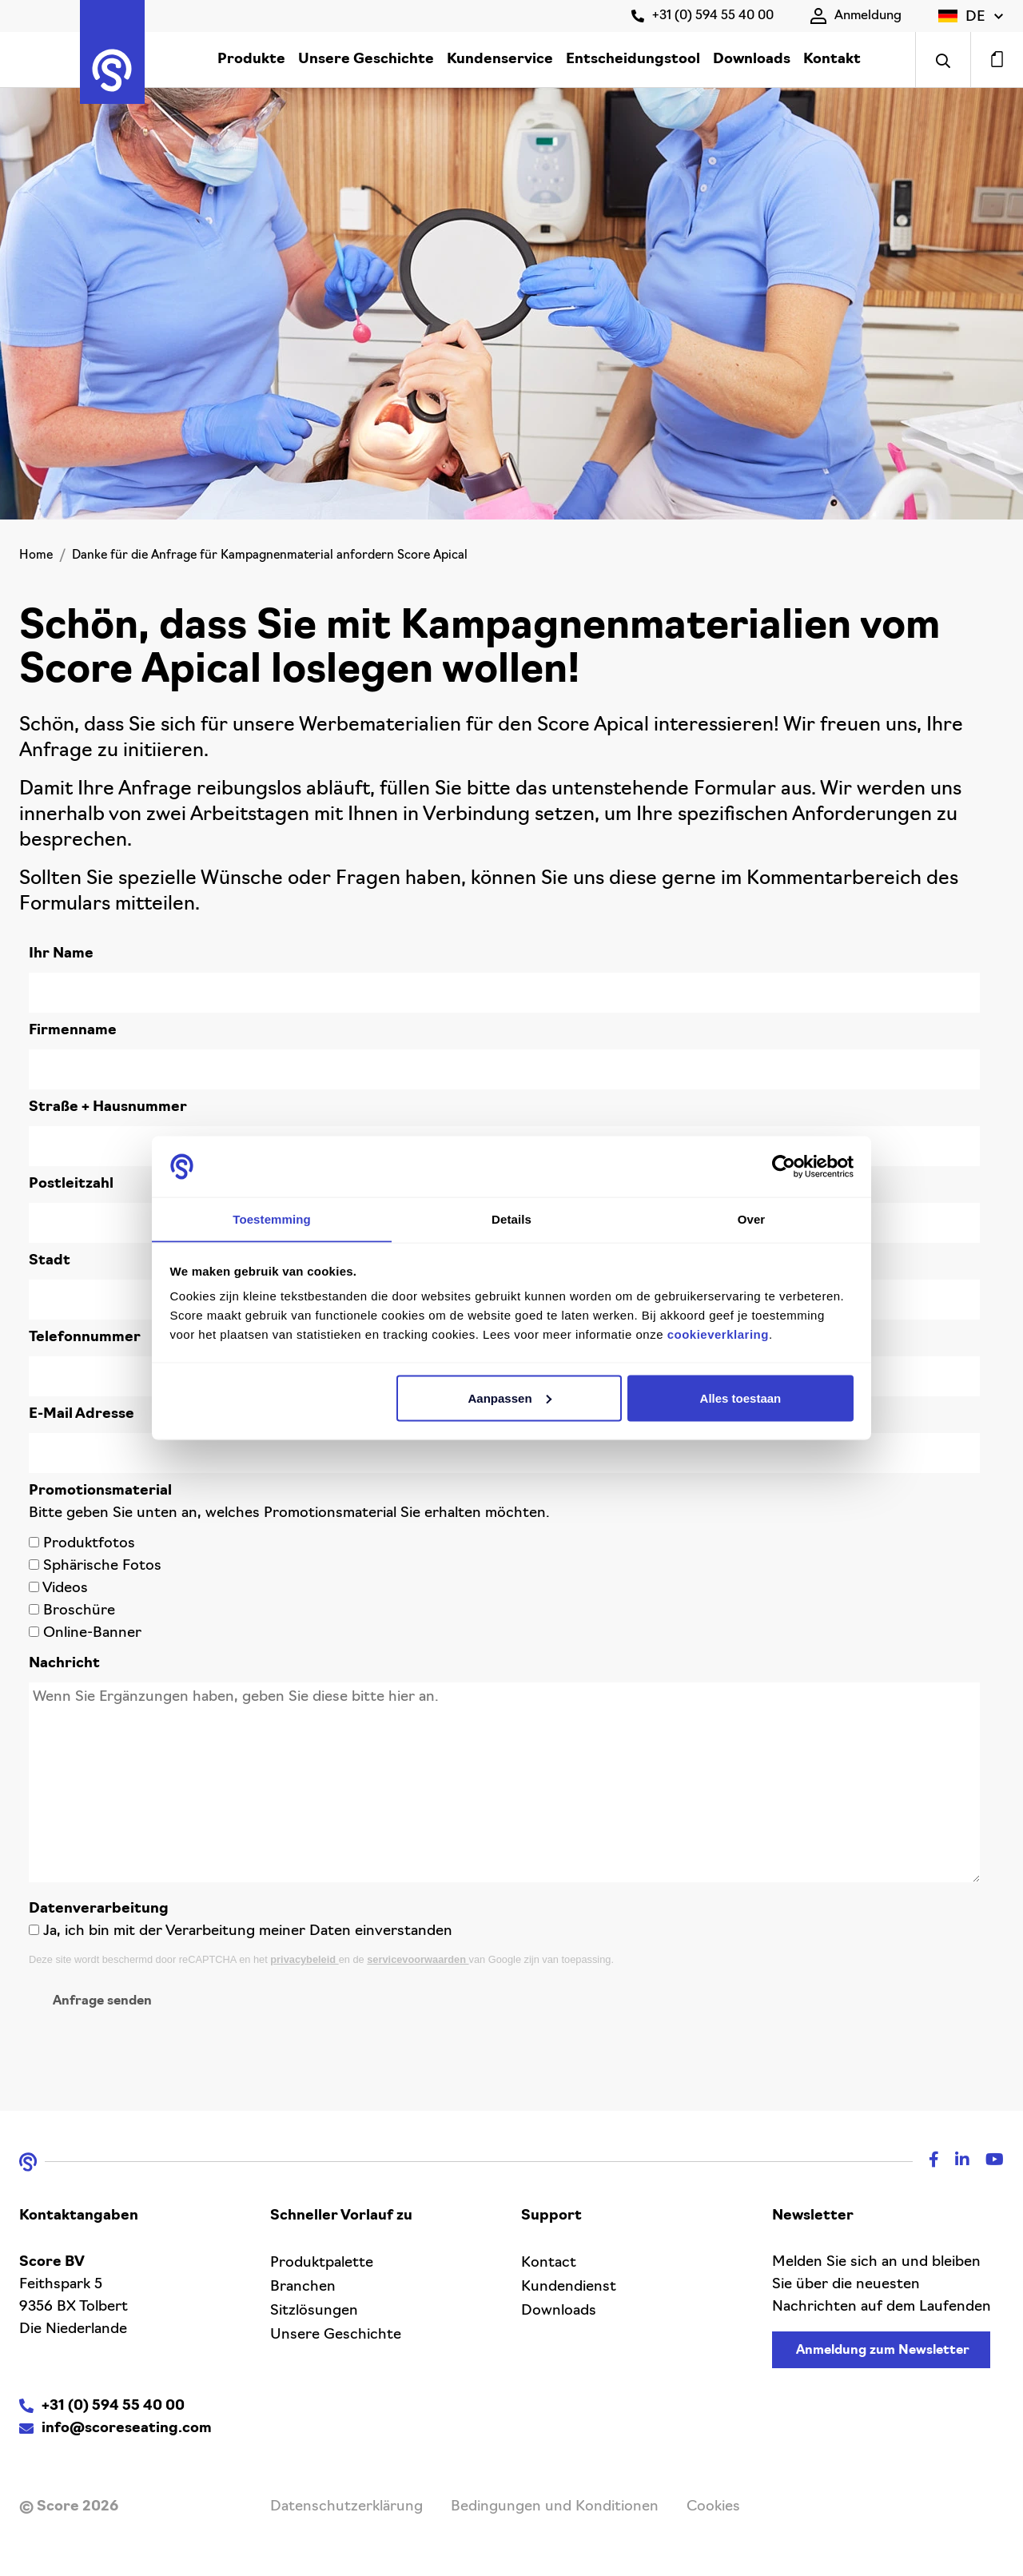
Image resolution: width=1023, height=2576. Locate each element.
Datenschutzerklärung (346, 2506)
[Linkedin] (954, 2162)
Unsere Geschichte (366, 59)
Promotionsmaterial (100, 1491)
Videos (65, 1588)
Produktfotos (89, 1543)
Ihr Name (61, 954)
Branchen (303, 2287)
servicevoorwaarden (417, 1959)
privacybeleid (304, 1959)
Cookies (713, 2506)
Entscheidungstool (633, 59)
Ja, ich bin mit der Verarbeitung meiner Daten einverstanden (247, 1931)
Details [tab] (511, 1218)
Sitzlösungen (314, 2311)
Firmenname (73, 1030)
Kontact (548, 2263)
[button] (970, 16)
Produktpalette (321, 2263)
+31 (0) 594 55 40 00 (702, 16)
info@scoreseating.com (127, 2428)
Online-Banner (92, 1633)
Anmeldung (856, 16)
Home (36, 556)
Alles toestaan (741, 1398)
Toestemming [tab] (272, 1218)
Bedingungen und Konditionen (555, 2506)
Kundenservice (500, 59)
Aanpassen (509, 1398)
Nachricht (64, 1663)
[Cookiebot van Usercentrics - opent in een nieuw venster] (784, 1166)
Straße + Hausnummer (108, 1107)
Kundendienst (568, 2287)
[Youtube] (986, 2162)
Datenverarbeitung (99, 1909)
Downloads (751, 59)
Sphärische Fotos (102, 1566)
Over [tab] (752, 1218)
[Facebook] (926, 2162)
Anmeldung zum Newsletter (882, 2350)
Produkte (251, 59)
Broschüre (79, 1610)
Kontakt (832, 59)
